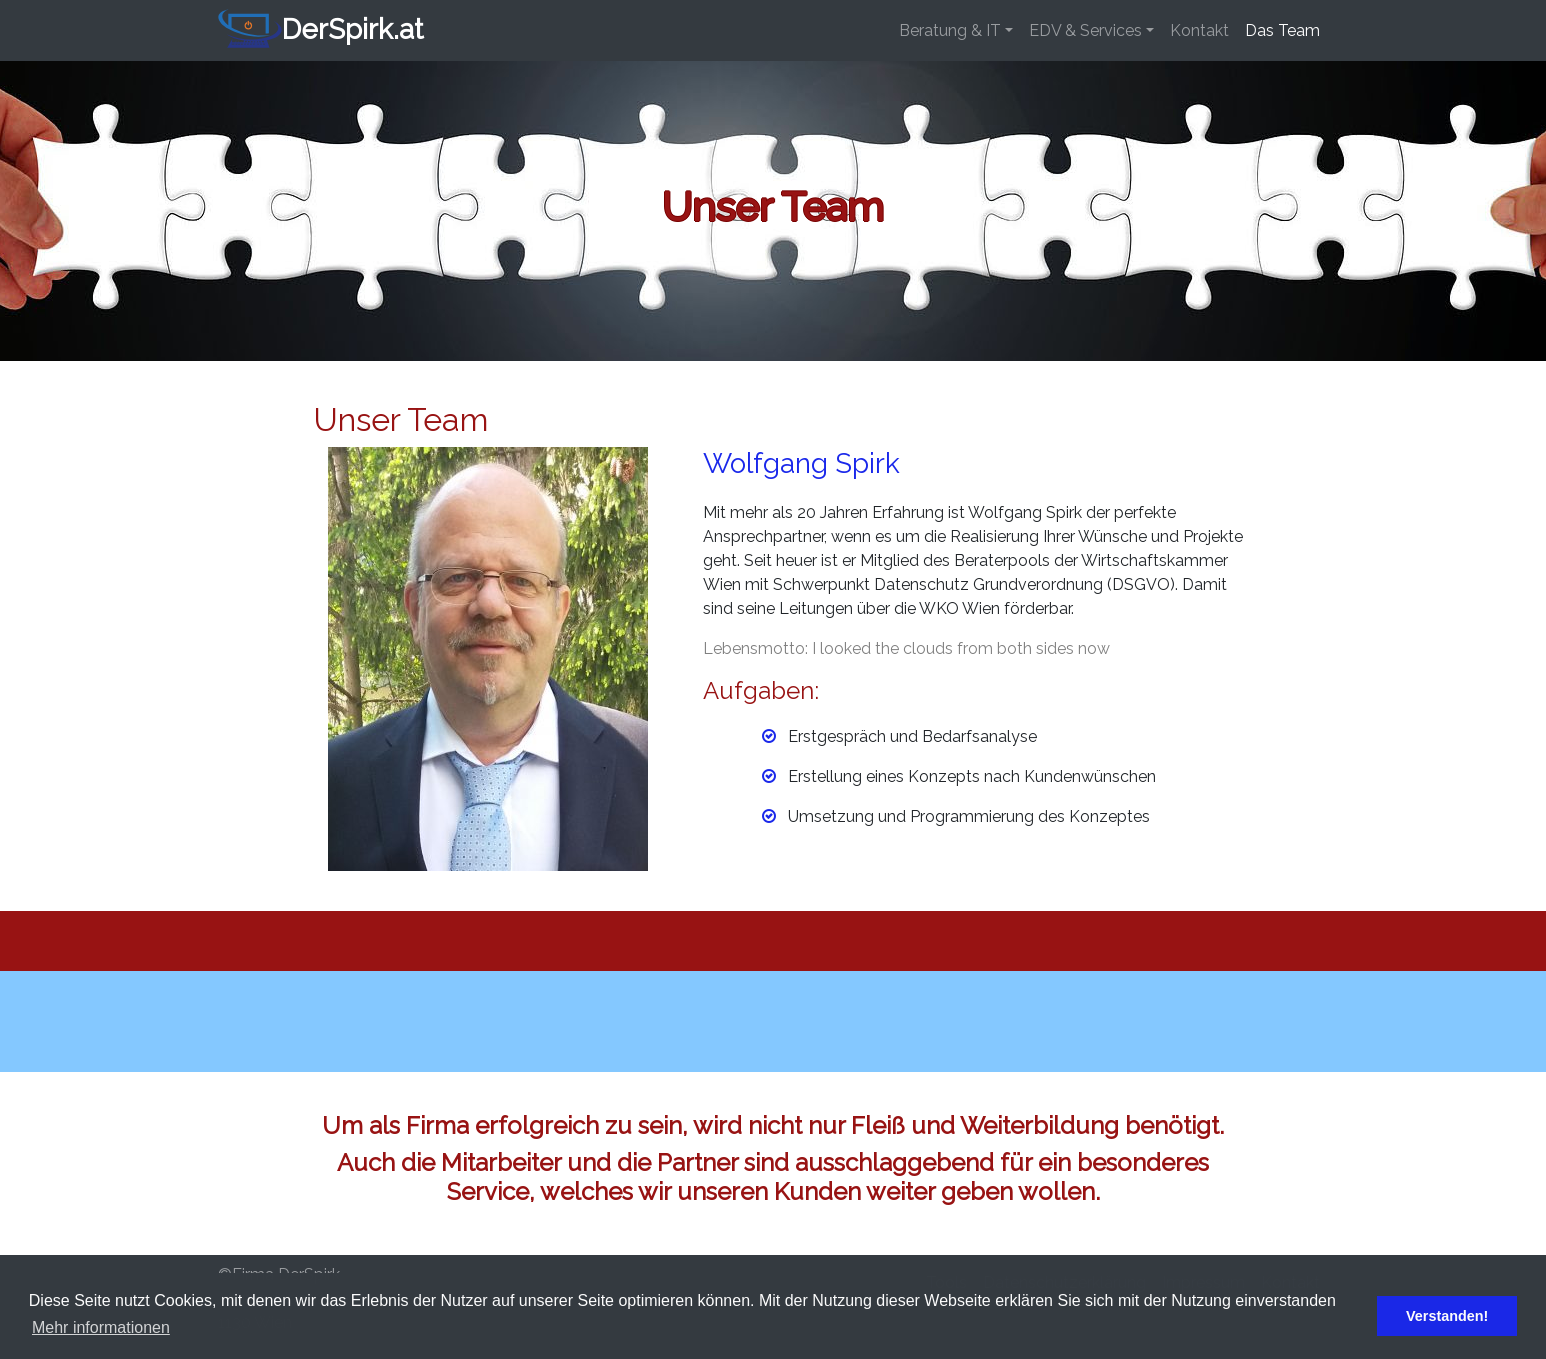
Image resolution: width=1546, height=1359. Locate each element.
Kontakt (1199, 30)
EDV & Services (1085, 30)
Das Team (1282, 30)
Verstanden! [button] (1447, 1316)
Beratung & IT (950, 30)
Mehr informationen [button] (101, 1327)
